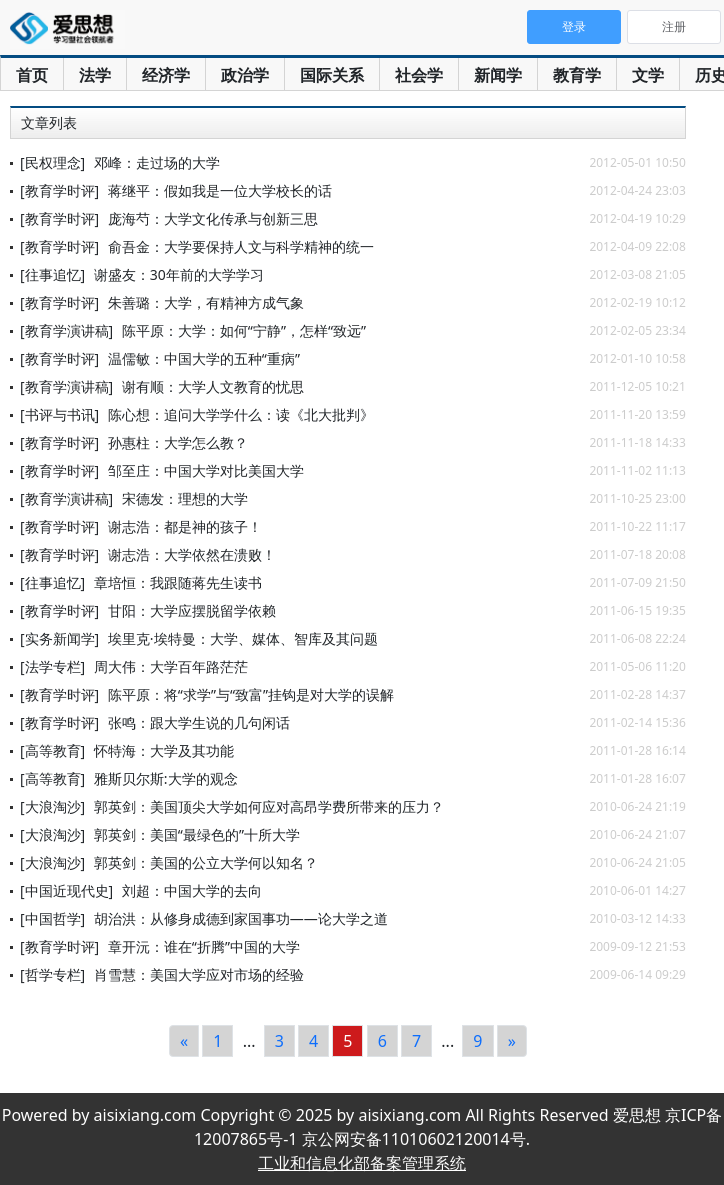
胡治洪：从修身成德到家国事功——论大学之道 (241, 918)
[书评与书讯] (59, 414)
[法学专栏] (52, 666)
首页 (32, 75)
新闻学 (498, 75)
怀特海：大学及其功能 (164, 750)
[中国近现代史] (66, 890)
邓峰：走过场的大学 (157, 162)
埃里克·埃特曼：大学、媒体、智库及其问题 (243, 638)
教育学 (577, 75)
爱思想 (67, 30)
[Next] (512, 1041)
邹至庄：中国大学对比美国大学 (206, 470)
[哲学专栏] (52, 974)
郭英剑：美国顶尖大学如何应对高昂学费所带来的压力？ (269, 806)
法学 (95, 75)
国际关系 (332, 75)
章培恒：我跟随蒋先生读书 (178, 582)
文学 (648, 75)
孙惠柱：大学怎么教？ (178, 442)
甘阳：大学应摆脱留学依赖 (192, 610)
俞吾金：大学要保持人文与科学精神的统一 (241, 246)
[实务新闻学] (59, 638)
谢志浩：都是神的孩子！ (185, 526)
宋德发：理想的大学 (185, 498)
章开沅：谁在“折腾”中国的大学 (204, 946)
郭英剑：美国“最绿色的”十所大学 (197, 834)
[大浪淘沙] (52, 806)
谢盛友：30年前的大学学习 (179, 274)
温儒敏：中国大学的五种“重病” (204, 358)
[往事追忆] (52, 274)
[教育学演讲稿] (66, 330)
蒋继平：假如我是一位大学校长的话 (220, 190)
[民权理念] (52, 162)
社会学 (419, 75)
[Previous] (184, 1041)
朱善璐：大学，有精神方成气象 (206, 302)
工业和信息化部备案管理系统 (362, 1163)
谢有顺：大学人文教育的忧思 (213, 386)
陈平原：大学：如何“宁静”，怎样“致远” (244, 330)
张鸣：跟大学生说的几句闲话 (199, 722)
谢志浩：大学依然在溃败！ (192, 554)
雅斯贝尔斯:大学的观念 (166, 778)
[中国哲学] (52, 918)
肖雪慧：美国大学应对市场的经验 (199, 974)
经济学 (166, 75)
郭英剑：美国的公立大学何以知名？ (206, 862)
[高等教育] (52, 750)
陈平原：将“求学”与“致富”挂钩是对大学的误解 (251, 694)
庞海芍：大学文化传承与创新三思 (213, 218)
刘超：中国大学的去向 (192, 890)
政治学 (245, 75)
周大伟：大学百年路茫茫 (171, 666)
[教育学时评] (59, 190)
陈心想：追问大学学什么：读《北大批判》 (241, 414)
